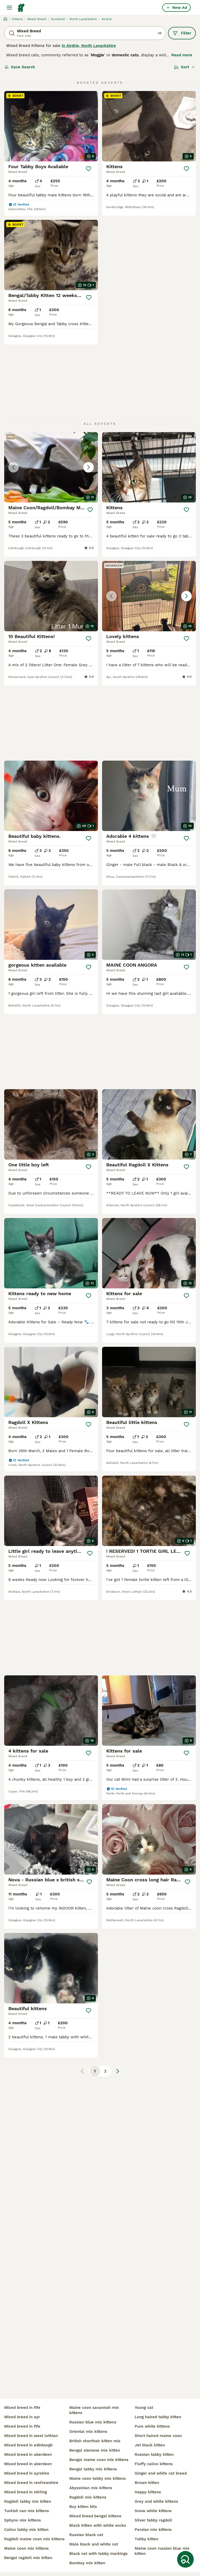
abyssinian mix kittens (90, 2488)
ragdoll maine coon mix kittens (34, 2539)
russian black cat (86, 2534)
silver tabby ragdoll (153, 2520)
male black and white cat (93, 2544)
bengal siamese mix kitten (94, 2450)
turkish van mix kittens (26, 2510)
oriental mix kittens (88, 2431)
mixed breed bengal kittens (95, 2516)
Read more (181, 55)
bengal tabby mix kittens (93, 2469)
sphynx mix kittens (22, 2520)
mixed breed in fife (22, 2407)
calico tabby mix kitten (26, 2529)
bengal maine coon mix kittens (98, 2459)
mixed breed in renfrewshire (31, 2482)
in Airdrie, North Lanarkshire (89, 45)
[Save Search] (185, 2559)
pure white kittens (152, 2426)
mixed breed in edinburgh (28, 2445)
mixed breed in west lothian (31, 2435)
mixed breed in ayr (22, 2417)
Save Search (20, 67)
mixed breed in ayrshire (26, 2473)
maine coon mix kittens (26, 2548)
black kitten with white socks (97, 2525)
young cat (144, 2407)
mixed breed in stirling (25, 2492)
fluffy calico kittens (154, 2464)
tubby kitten (146, 2539)
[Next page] (118, 2071)
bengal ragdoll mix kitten (28, 2557)
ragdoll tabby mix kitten (27, 2501)
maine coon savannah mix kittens (94, 2410)
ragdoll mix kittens (87, 2497)
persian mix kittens (153, 2529)
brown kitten (147, 2482)
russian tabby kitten (154, 2454)
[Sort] (184, 67)
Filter (182, 33)
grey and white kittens (156, 2501)
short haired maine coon (158, 2435)
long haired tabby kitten (158, 2417)
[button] (51, 467)
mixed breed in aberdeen (28, 2454)
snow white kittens (153, 2510)
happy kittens (148, 2492)
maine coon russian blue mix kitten (162, 2551)
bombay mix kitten (87, 2563)
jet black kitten (150, 2445)
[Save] (88, 168)
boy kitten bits (83, 2506)
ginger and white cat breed (161, 2473)
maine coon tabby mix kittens (97, 2478)
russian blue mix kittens (92, 2422)
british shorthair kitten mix (95, 2441)
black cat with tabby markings (98, 2553)
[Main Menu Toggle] (9, 7)
